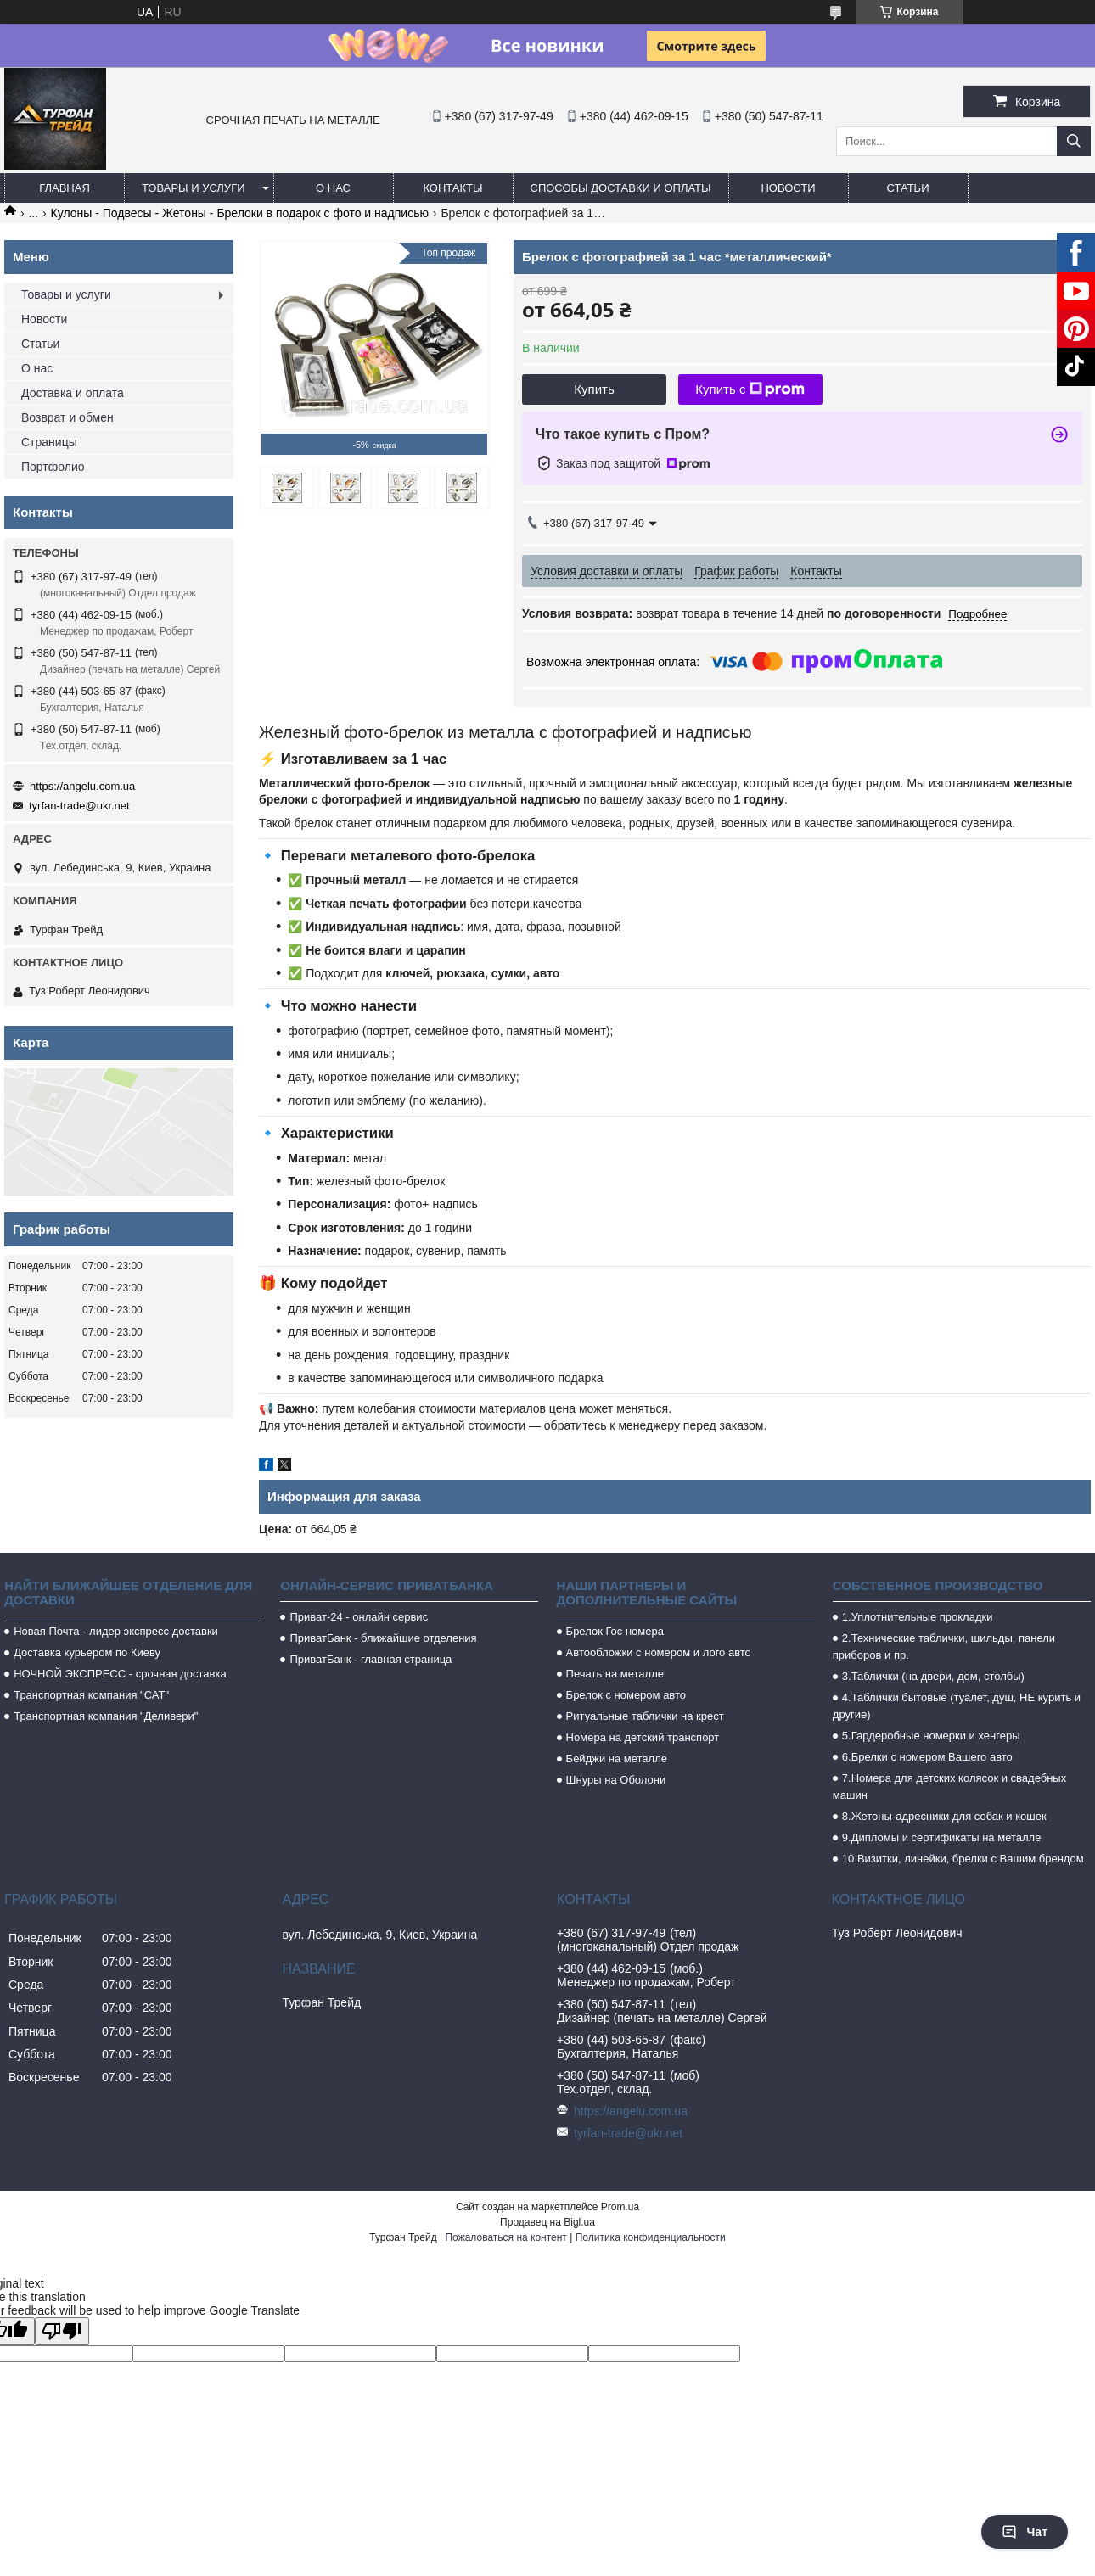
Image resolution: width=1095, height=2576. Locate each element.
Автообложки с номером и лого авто (658, 1652)
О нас (333, 188)
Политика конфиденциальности (651, 2237)
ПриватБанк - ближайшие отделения (382, 1638)
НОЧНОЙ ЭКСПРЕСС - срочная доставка (120, 1673)
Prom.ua (620, 2207)
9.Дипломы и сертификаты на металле (942, 1837)
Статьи (908, 188)
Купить (594, 389)
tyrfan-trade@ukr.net (79, 805)
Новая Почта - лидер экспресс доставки (116, 1631)
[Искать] (1074, 141)
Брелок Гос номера (615, 1631)
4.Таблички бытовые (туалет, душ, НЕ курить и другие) (957, 1706)
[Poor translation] (62, 2331)
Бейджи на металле (616, 1758)
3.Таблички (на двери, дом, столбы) (933, 1676)
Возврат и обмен (67, 417)
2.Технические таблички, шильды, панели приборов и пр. (944, 1646)
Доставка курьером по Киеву (87, 1652)
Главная (64, 188)
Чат (1024, 2532)
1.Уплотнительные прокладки (917, 1616)
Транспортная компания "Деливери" (106, 1716)
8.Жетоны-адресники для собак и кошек (944, 1816)
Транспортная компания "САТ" (91, 1694)
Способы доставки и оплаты (621, 188)
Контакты (452, 188)
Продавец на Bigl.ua (547, 2222)
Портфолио (53, 466)
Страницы (49, 442)
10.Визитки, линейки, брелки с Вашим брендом (963, 1858)
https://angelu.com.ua (82, 786)
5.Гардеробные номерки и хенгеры (931, 1735)
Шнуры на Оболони (616, 1779)
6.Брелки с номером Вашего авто (927, 1756)
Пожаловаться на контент (505, 2237)
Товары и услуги (193, 188)
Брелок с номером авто (626, 1694)
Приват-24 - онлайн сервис (358, 1616)
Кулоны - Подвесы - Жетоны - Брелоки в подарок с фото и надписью (240, 213)
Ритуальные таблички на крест (645, 1716)
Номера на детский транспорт (643, 1737)
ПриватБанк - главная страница (370, 1659)
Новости (788, 188)
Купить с (750, 389)
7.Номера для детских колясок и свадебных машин (949, 1786)
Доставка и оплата (72, 393)
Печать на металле (615, 1673)
